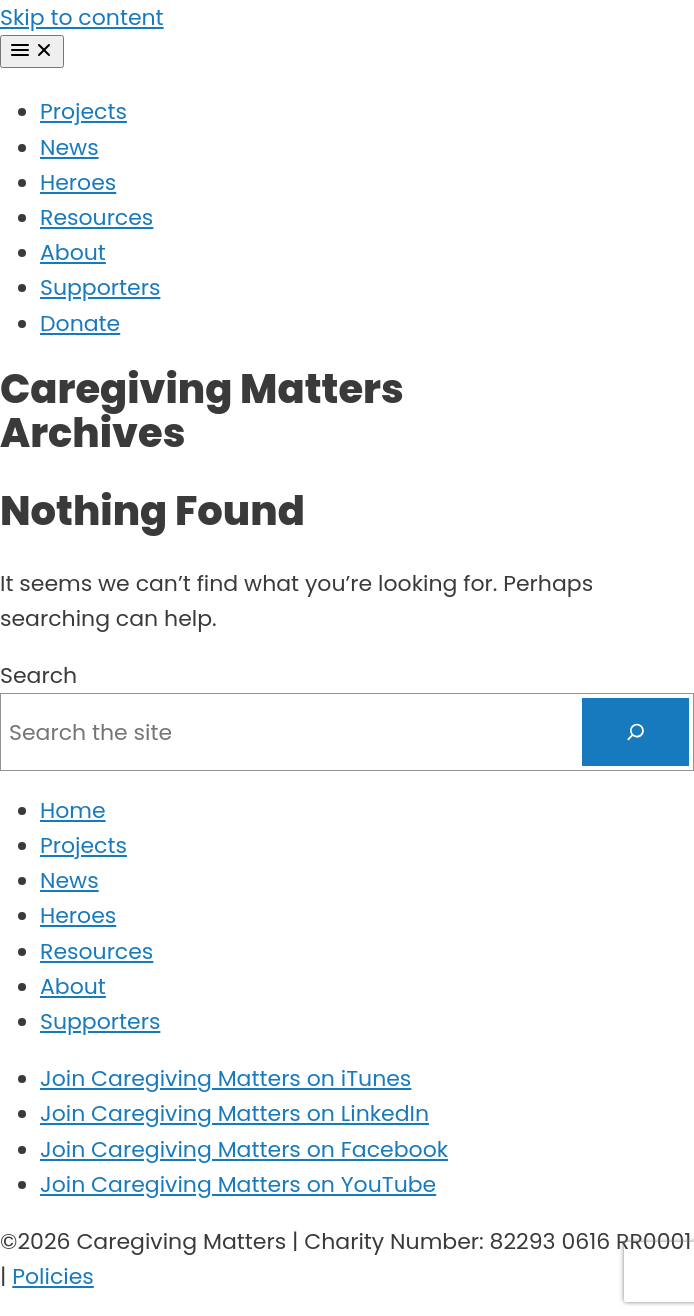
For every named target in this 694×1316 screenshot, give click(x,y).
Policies (53, 1276)
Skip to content (82, 17)
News (69, 147)
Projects (83, 111)
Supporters (100, 287)
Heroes (78, 182)
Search (38, 675)
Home (73, 810)
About (73, 252)
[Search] (636, 732)
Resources (96, 217)
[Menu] (32, 51)
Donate (80, 323)
